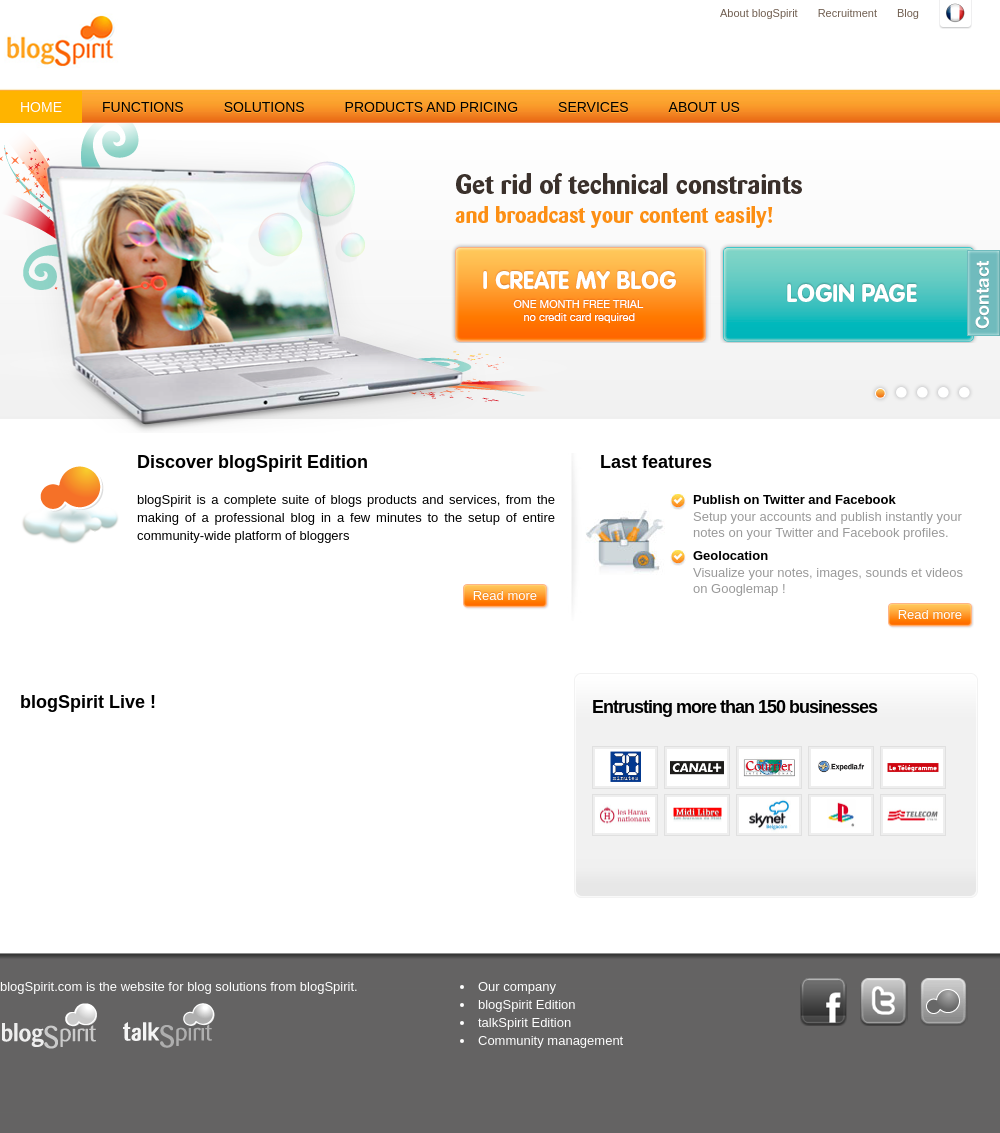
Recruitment (847, 13)
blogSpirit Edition (527, 1004)
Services (593, 107)
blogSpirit (60, 40)
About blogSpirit (759, 13)
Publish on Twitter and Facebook (794, 499)
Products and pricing (431, 107)
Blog (908, 13)
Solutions (264, 107)
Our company (517, 986)
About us (704, 107)
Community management (550, 1040)
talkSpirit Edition (524, 1022)
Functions (143, 107)
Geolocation (730, 555)
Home (41, 107)
